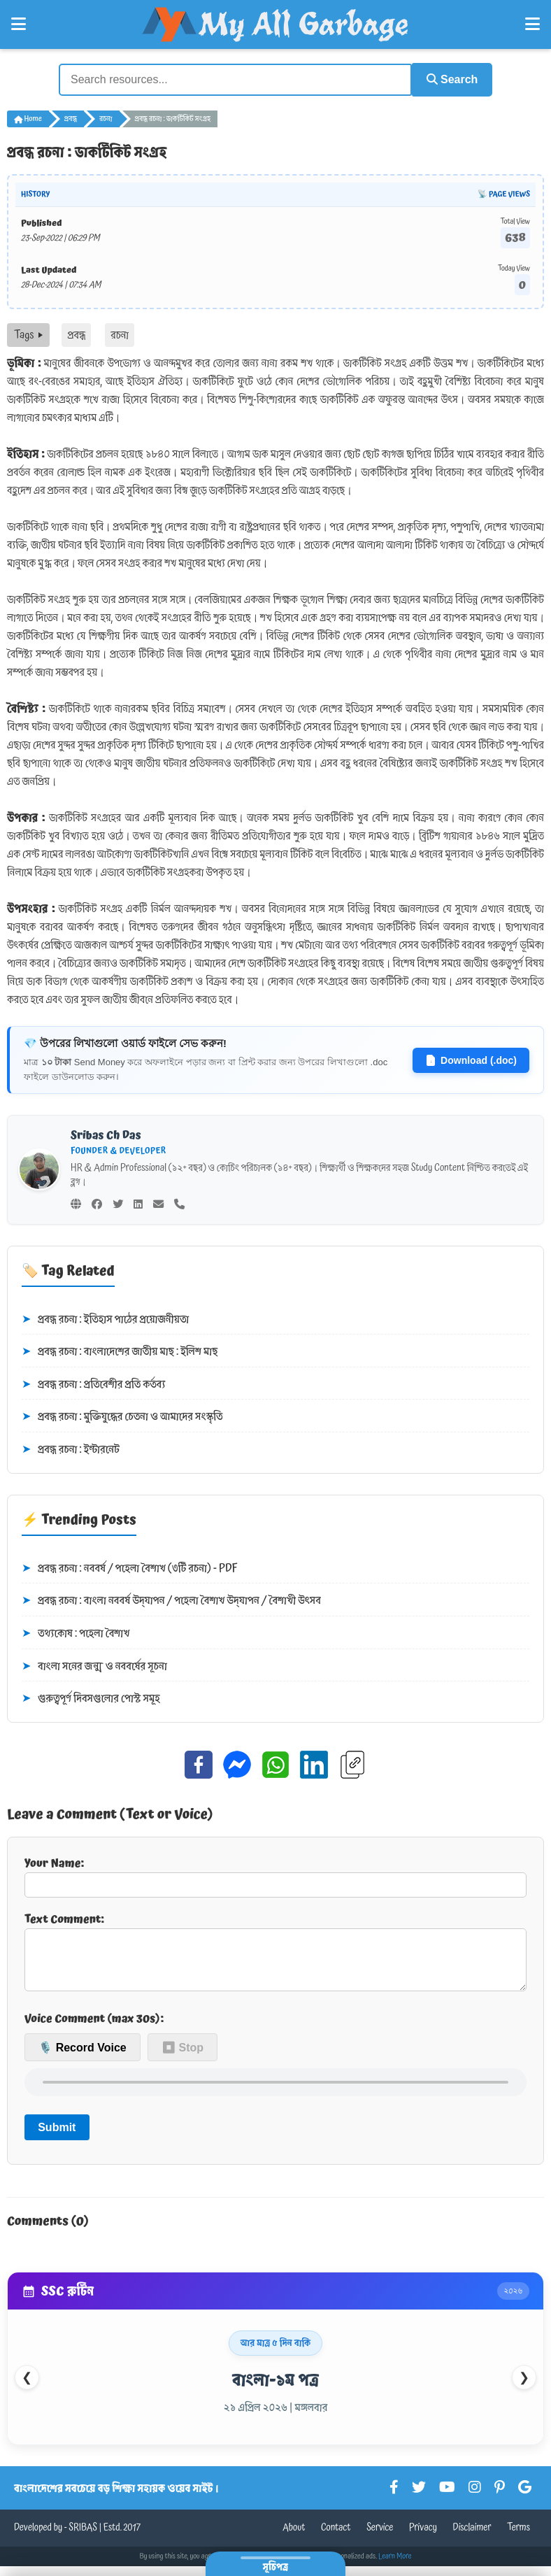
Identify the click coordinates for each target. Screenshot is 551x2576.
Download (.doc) (471, 1058)
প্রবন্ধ (70, 117)
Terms (518, 2537)
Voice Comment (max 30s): (94, 2028)
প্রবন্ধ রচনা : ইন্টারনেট (71, 1448)
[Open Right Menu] (532, 24)
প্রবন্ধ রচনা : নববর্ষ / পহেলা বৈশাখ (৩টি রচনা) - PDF (130, 1567)
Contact (336, 2537)
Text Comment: (275, 1955)
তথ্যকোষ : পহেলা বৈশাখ (75, 1632)
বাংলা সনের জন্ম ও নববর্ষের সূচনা (94, 1665)
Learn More (395, 2566)
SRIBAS (83, 2537)
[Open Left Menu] (18, 24)
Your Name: (275, 1874)
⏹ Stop (182, 2057)
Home (28, 117)
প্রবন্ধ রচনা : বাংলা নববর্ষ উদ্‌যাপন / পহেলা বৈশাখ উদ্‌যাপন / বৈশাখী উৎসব (171, 1600)
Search (447, 79)
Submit (57, 2137)
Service (379, 2537)
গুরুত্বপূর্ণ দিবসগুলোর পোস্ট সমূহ (91, 1697)
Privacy (423, 2537)
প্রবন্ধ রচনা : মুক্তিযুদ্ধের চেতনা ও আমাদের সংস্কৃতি (122, 1416)
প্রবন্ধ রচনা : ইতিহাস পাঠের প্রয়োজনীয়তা (105, 1318)
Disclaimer (472, 2537)
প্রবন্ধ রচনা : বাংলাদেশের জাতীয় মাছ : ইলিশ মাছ (119, 1351)
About (293, 2537)
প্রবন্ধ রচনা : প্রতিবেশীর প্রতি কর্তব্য (94, 1383)
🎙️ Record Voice (82, 2057)
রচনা (105, 117)
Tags (28, 334)
